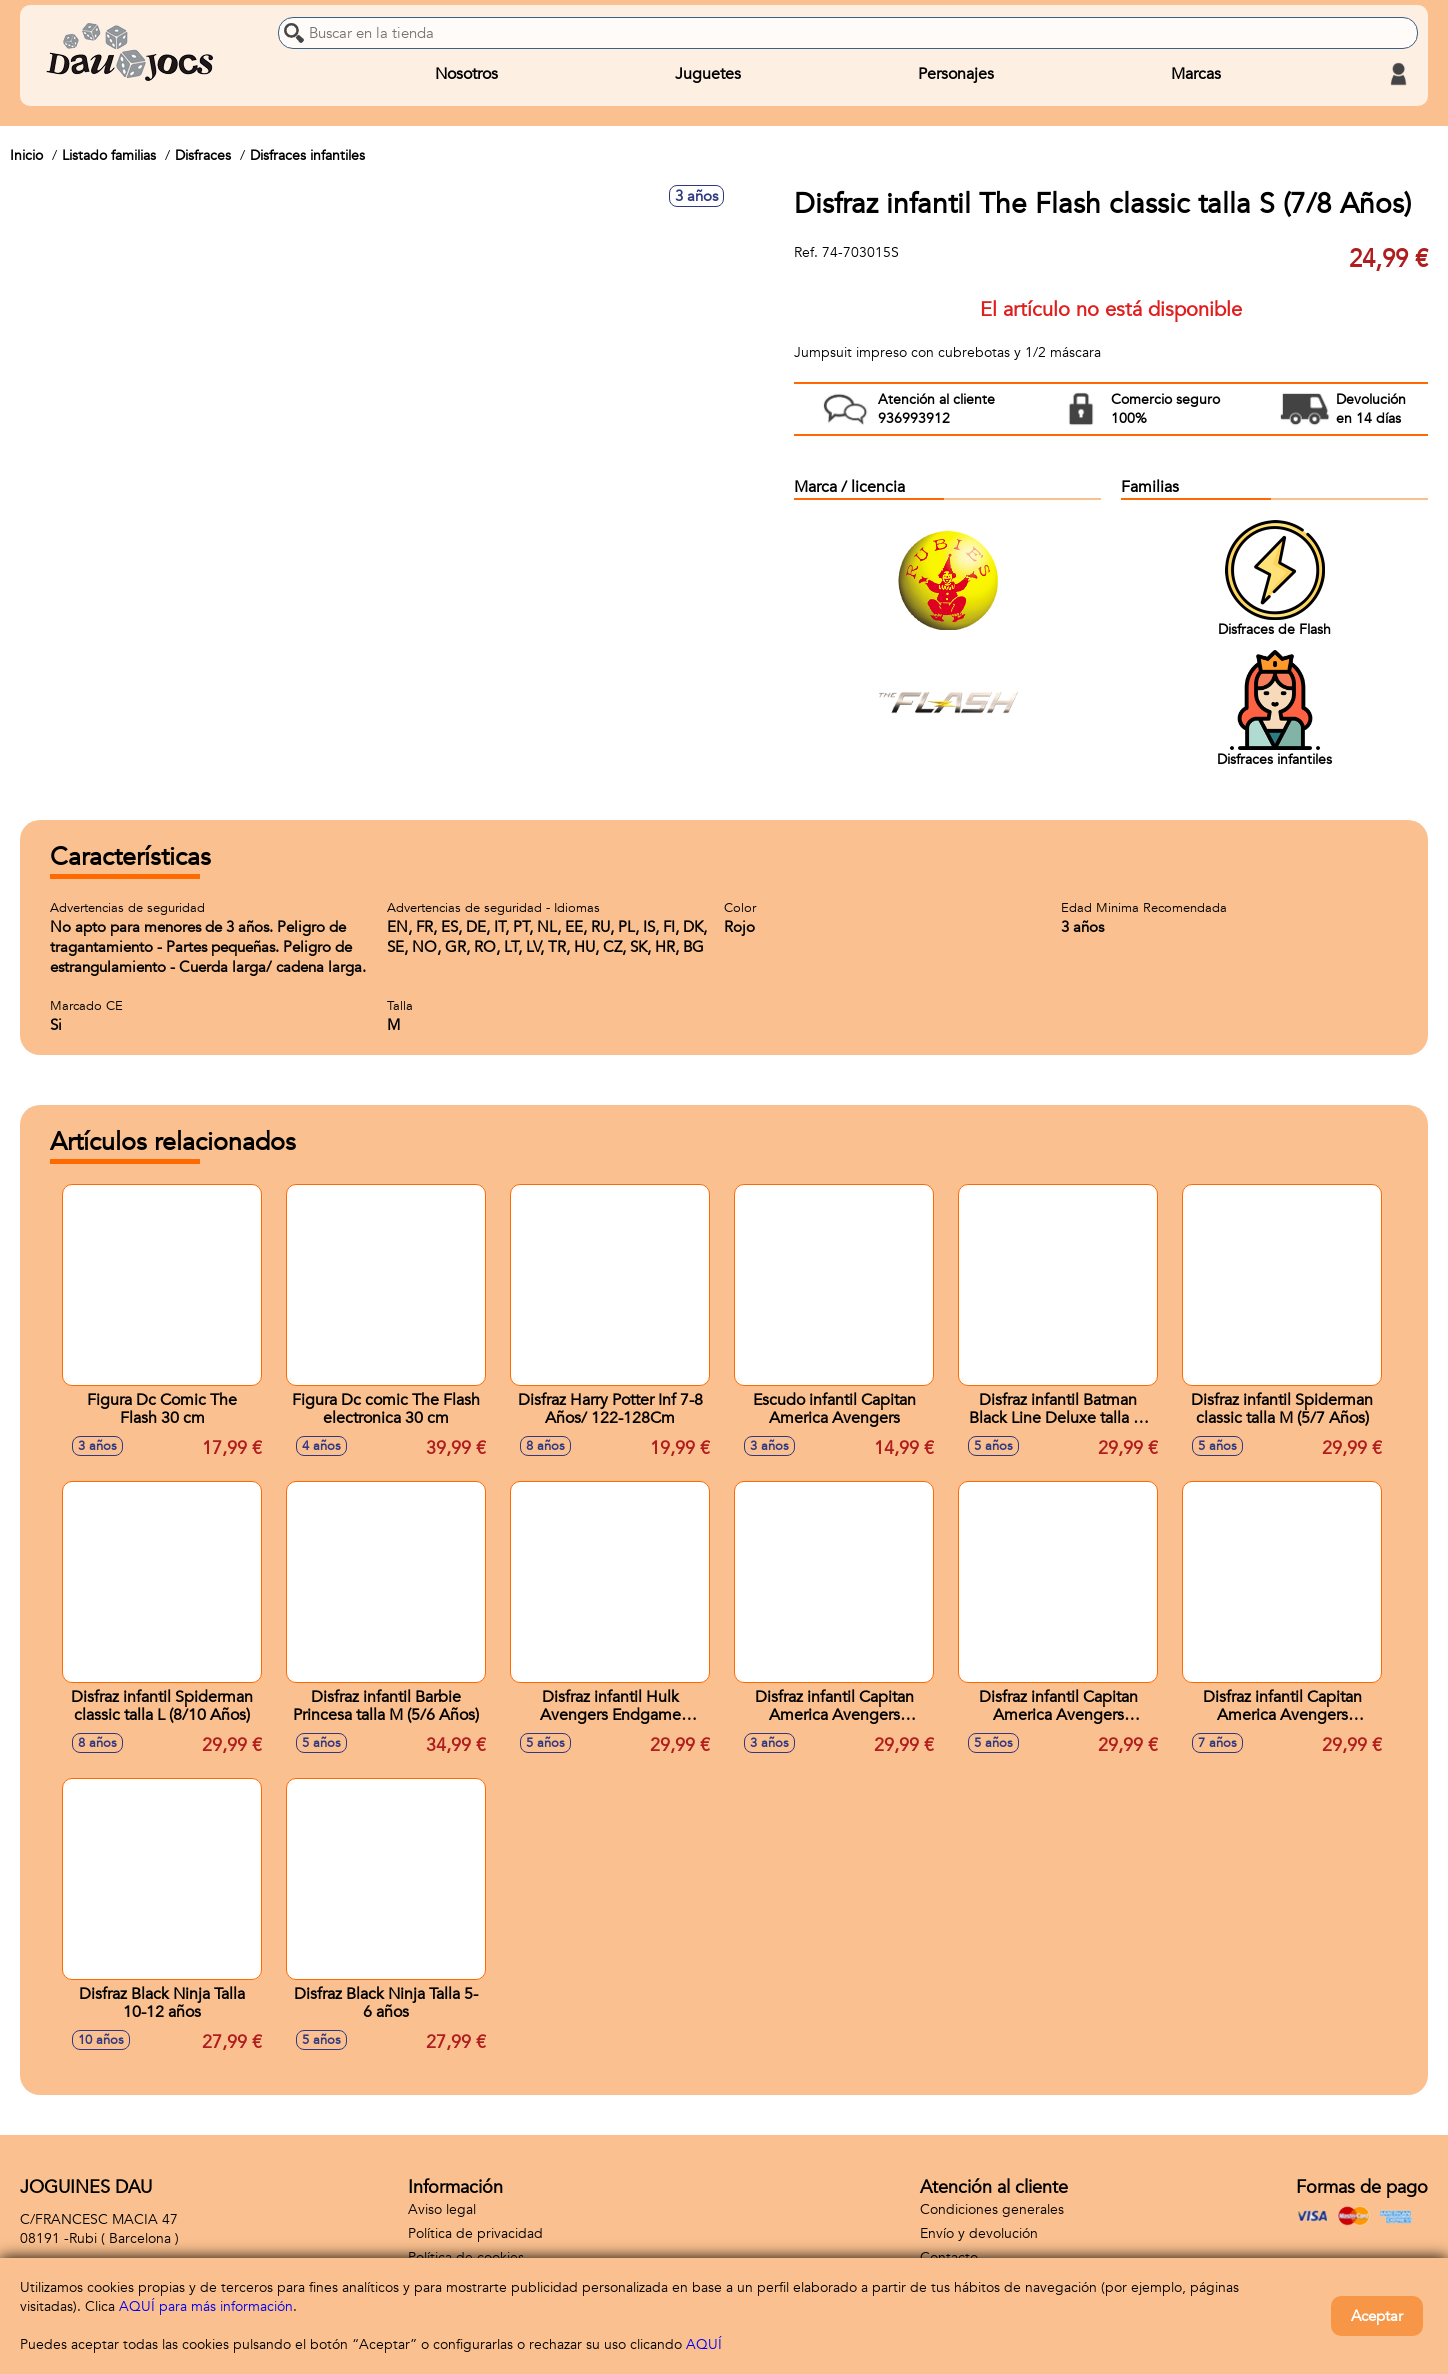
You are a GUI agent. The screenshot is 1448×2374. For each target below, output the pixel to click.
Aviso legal (442, 2209)
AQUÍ (704, 2344)
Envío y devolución (979, 2233)
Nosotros (466, 74)
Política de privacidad (475, 2233)
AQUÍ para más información (206, 2306)
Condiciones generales (992, 2209)
